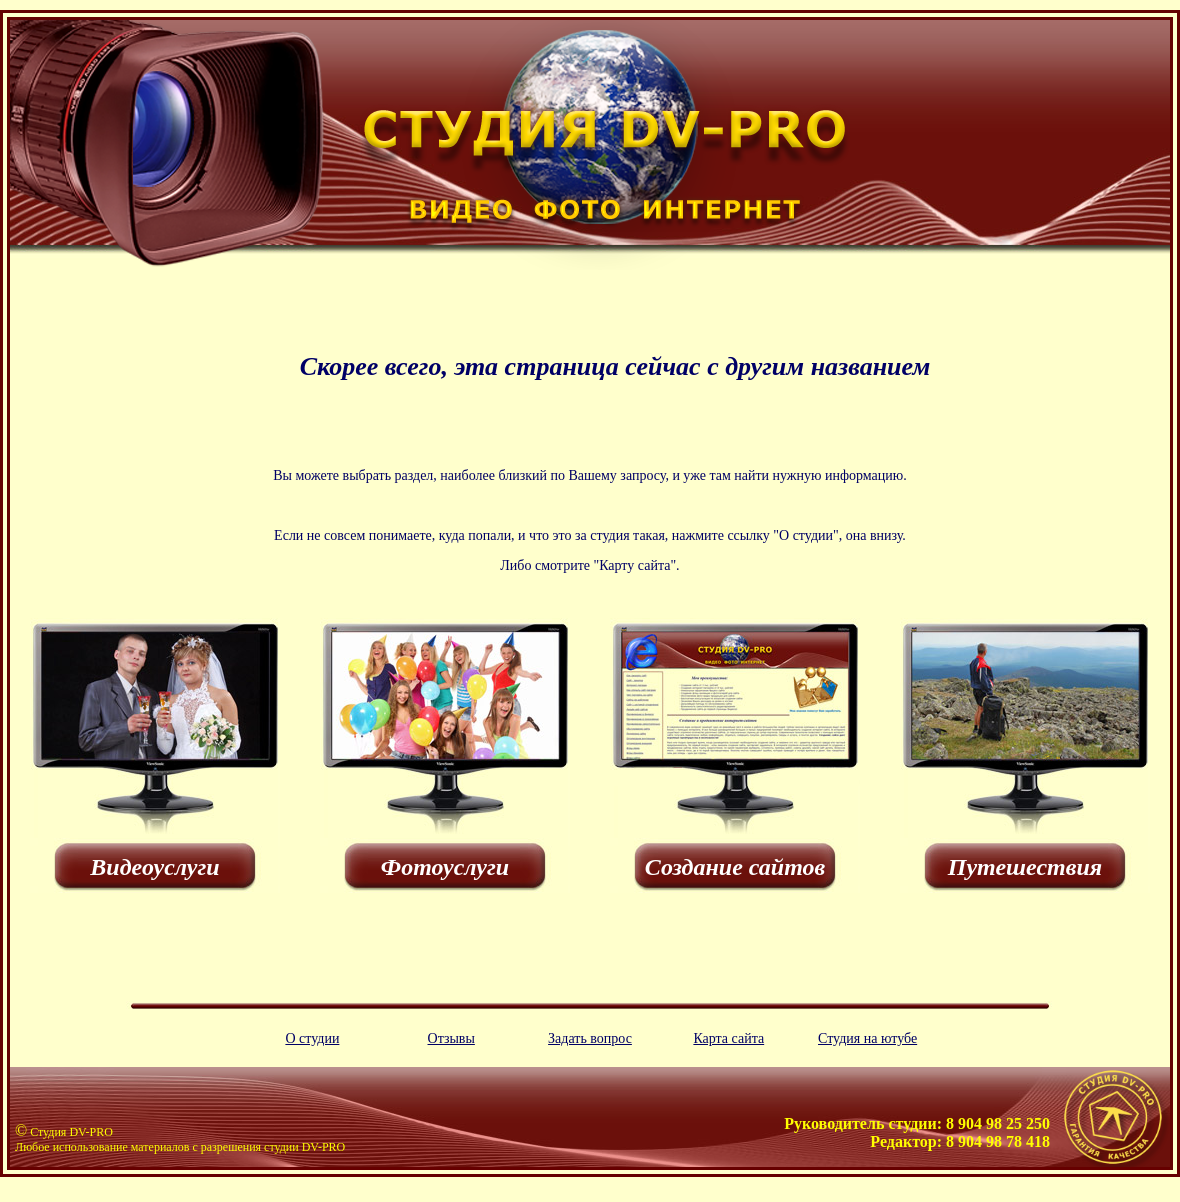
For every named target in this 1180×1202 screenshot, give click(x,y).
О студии (312, 1038)
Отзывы (451, 1038)
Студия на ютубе (867, 1038)
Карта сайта (728, 1038)
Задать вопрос (590, 1038)
